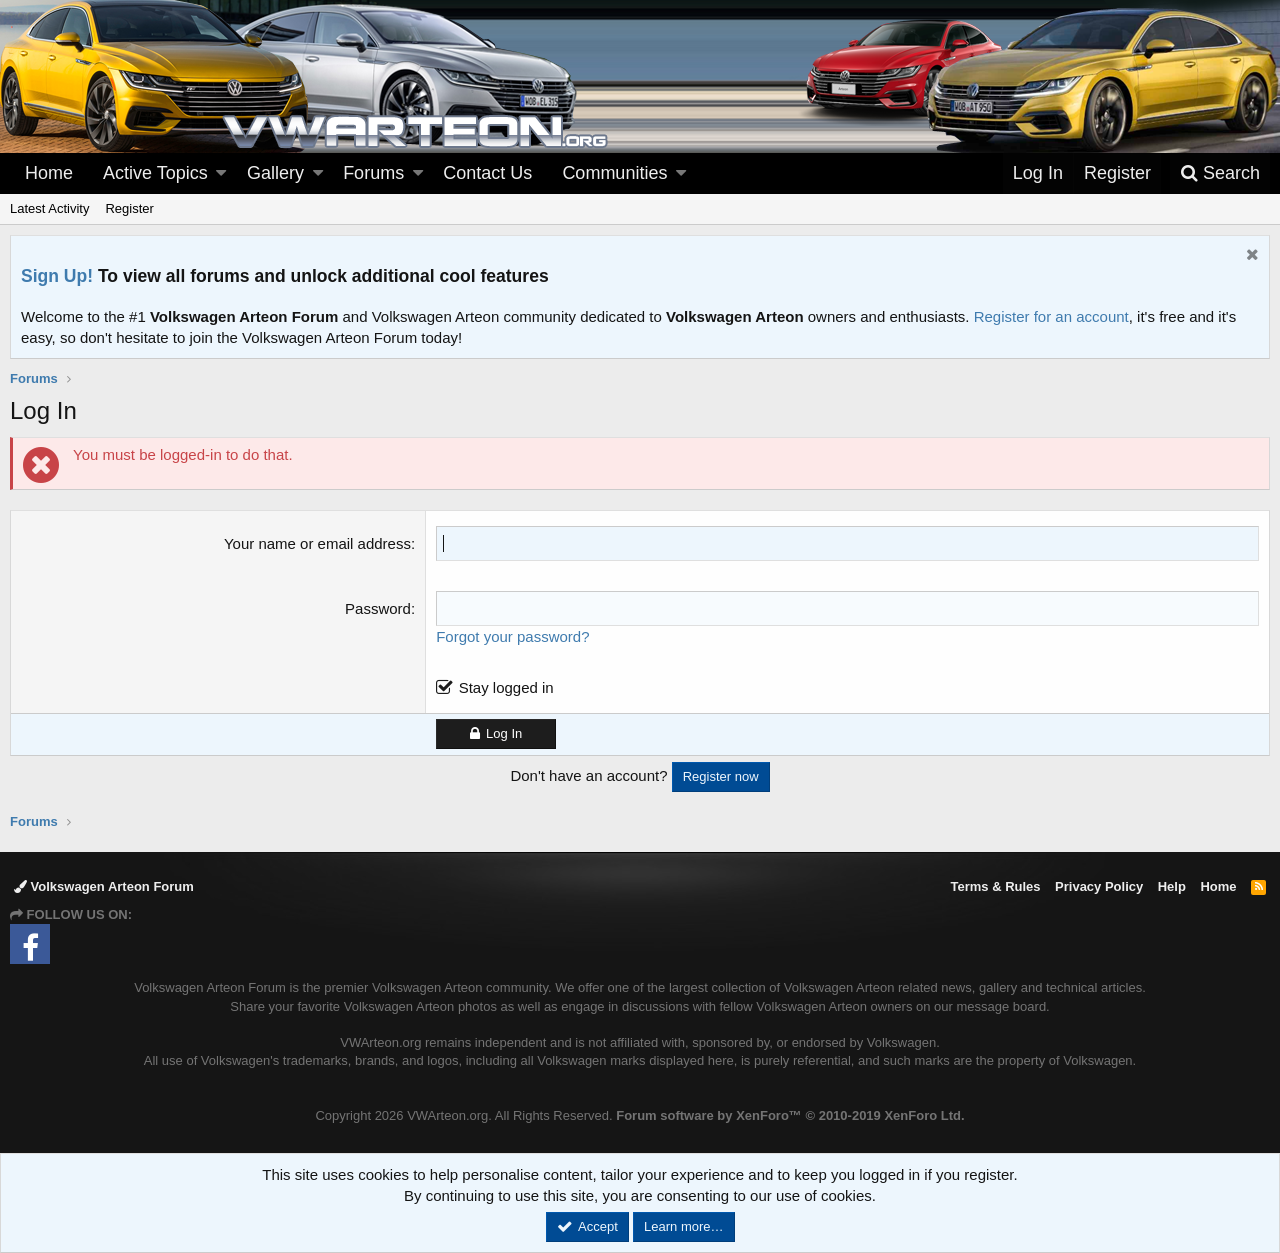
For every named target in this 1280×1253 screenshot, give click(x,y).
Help (1172, 886)
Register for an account (1051, 316)
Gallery (275, 173)
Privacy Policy (1099, 886)
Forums (373, 173)
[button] (221, 173)
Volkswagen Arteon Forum (104, 886)
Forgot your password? (512, 636)
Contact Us (487, 173)
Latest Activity (49, 208)
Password (378, 608)
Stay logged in (506, 687)
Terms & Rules (995, 886)
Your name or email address (317, 543)
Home (49, 173)
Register (129, 208)
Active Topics (155, 173)
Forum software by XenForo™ (790, 1115)
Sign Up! (57, 276)
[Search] (1220, 173)
